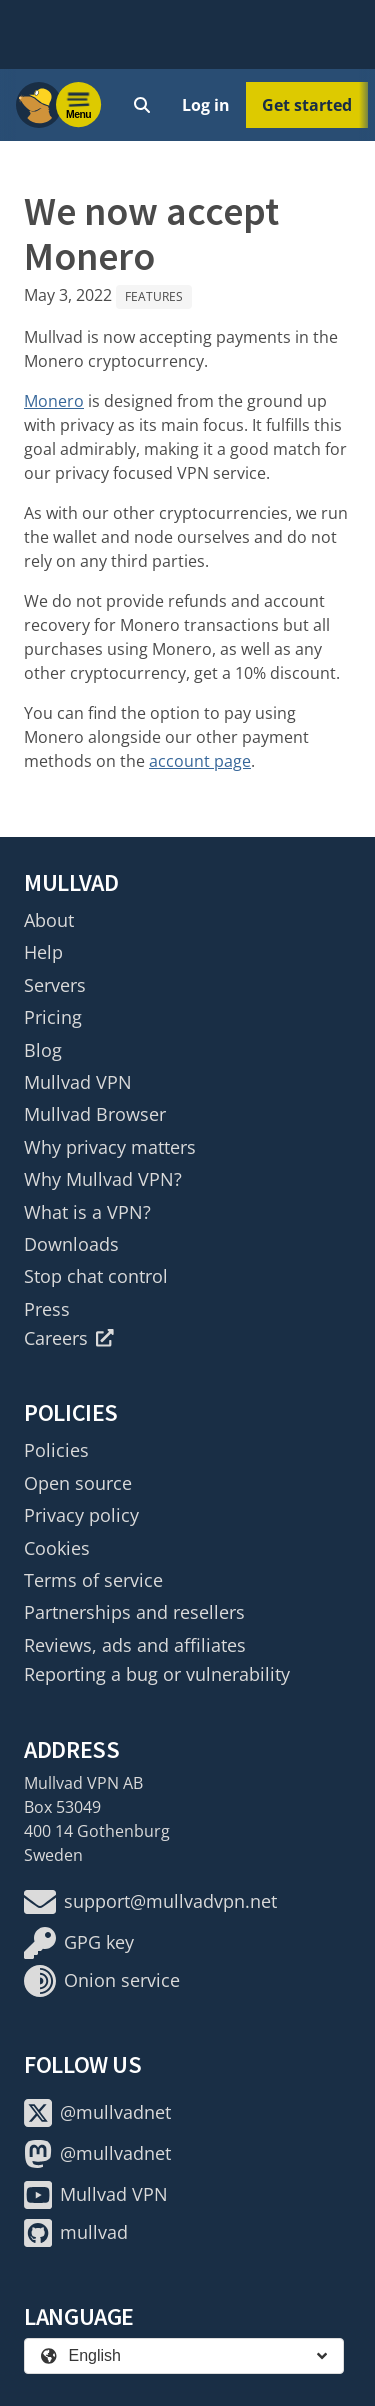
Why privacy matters (110, 1147)
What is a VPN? (87, 1212)
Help (43, 952)
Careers (69, 1338)
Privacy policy (81, 1515)
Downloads (71, 1244)
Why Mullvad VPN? (103, 1179)
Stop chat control (96, 1276)
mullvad (76, 2233)
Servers (55, 985)
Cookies (57, 1548)
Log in (206, 105)
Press (47, 1309)
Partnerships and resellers (134, 1612)
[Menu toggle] (79, 105)
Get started (307, 105)
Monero (54, 401)
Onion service (102, 1981)
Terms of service (93, 1580)
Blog (43, 1050)
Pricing (53, 1017)
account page (200, 761)
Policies (56, 1450)
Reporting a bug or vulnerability (157, 1674)
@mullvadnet (97, 2113)
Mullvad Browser (95, 1114)
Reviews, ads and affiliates (135, 1645)
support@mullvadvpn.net (150, 1902)
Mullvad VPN (78, 1082)
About (49, 920)
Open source (78, 1483)
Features (154, 296)
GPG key (79, 1943)
